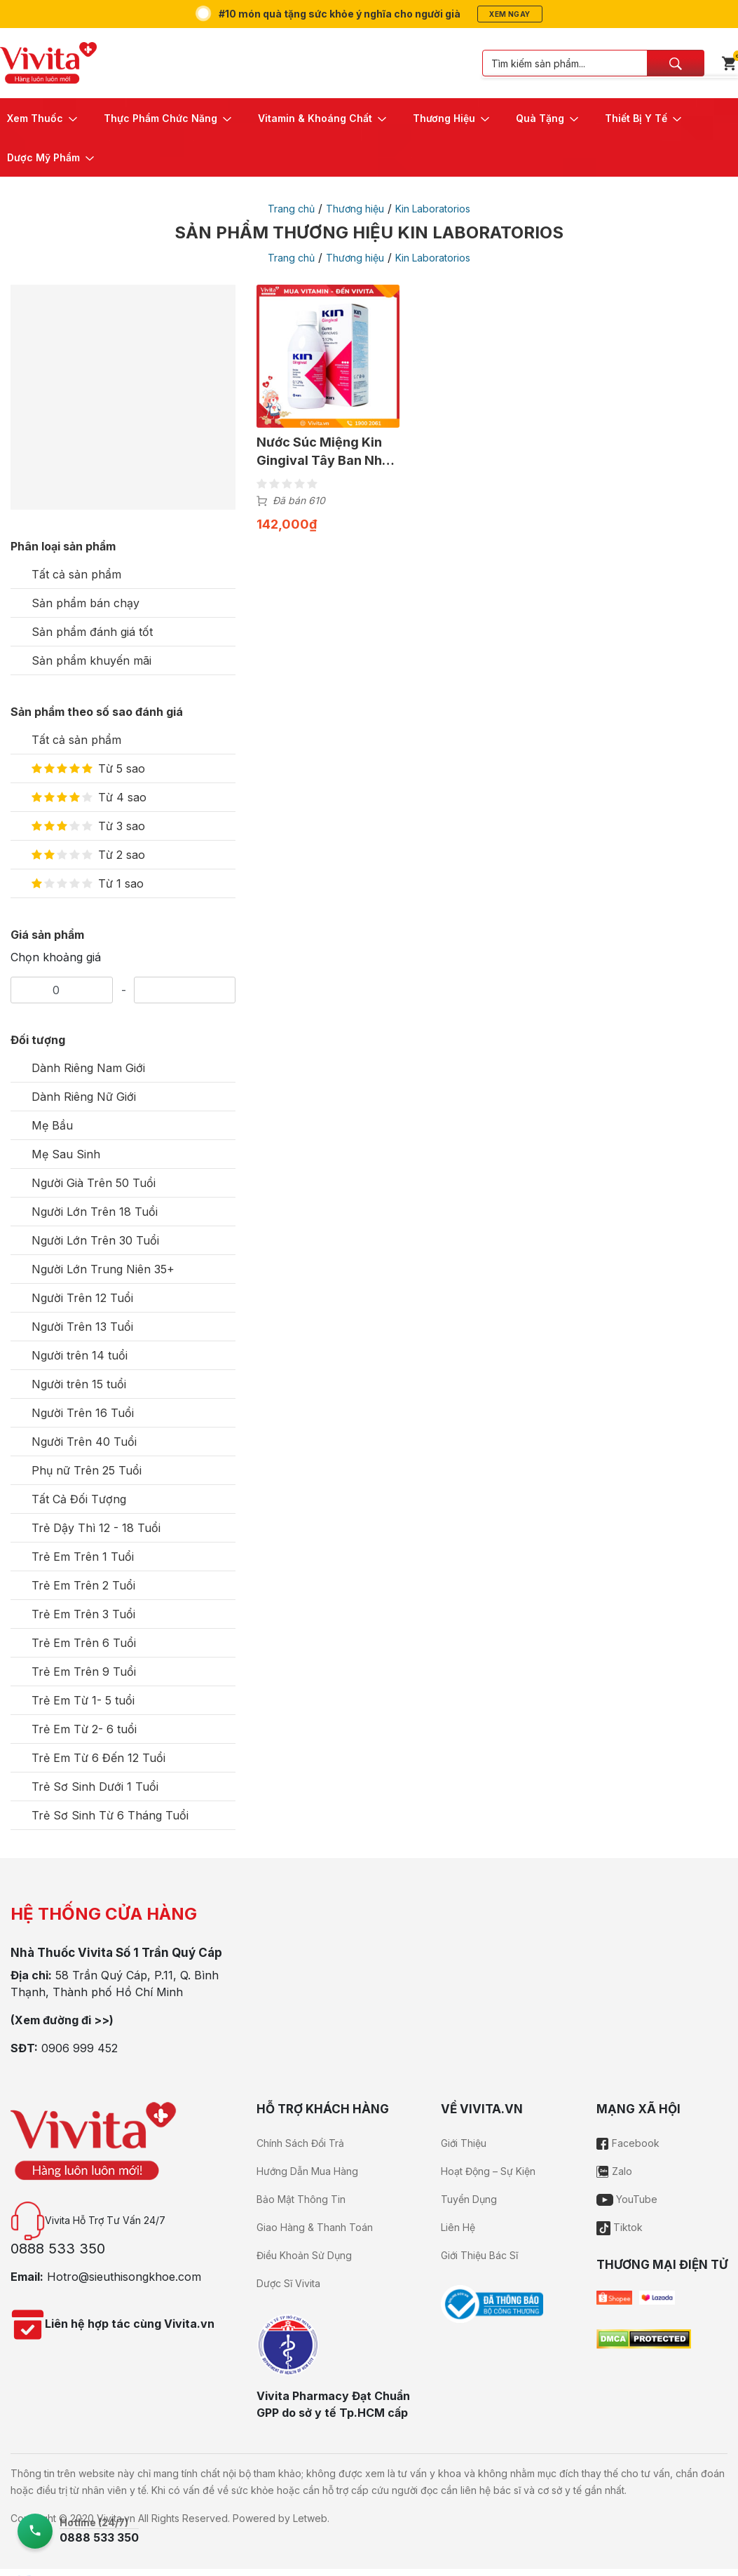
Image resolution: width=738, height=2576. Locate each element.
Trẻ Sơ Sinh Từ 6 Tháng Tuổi (110, 1815)
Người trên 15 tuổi (79, 1384)
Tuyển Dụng (469, 2199)
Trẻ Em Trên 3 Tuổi (83, 1614)
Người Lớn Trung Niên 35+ (103, 1269)
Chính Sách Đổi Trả (300, 2143)
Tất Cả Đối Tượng (79, 1499)
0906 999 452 (79, 2048)
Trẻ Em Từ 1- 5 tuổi (83, 1700)
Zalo (614, 2171)
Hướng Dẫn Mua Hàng (307, 2171)
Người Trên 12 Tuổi (82, 1298)
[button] (43, 117)
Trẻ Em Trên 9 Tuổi (84, 1672)
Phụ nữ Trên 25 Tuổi (87, 1470)
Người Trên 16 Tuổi (83, 1413)
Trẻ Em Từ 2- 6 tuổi (84, 1729)
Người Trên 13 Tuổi (82, 1327)
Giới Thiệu (463, 2143)
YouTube (626, 2199)
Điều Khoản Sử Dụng (304, 2255)
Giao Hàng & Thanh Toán (315, 2227)
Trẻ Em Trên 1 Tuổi (83, 1557)
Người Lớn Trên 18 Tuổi (95, 1212)
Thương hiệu (355, 209)
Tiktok (619, 2227)
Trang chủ (291, 209)
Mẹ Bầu (52, 1125)
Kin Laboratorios (432, 209)
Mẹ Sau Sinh (66, 1154)
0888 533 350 (58, 2248)
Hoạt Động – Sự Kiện (488, 2171)
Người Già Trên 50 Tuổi (94, 1183)
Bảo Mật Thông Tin (301, 2199)
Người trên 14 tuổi (80, 1355)
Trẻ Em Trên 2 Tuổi (83, 1585)
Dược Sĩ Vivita (288, 2283)
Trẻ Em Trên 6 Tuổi (84, 1643)
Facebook (628, 2143)
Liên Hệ (458, 2227)
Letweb (310, 2518)
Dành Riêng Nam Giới (88, 1068)
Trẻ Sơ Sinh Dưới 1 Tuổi (95, 1787)
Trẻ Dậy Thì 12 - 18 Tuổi (96, 1528)
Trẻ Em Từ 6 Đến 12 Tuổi (98, 1758)
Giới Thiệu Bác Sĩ (479, 2255)
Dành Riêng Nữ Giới (84, 1097)
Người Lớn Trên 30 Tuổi (95, 1240)
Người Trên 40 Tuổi (84, 1442)
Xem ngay (509, 14)
